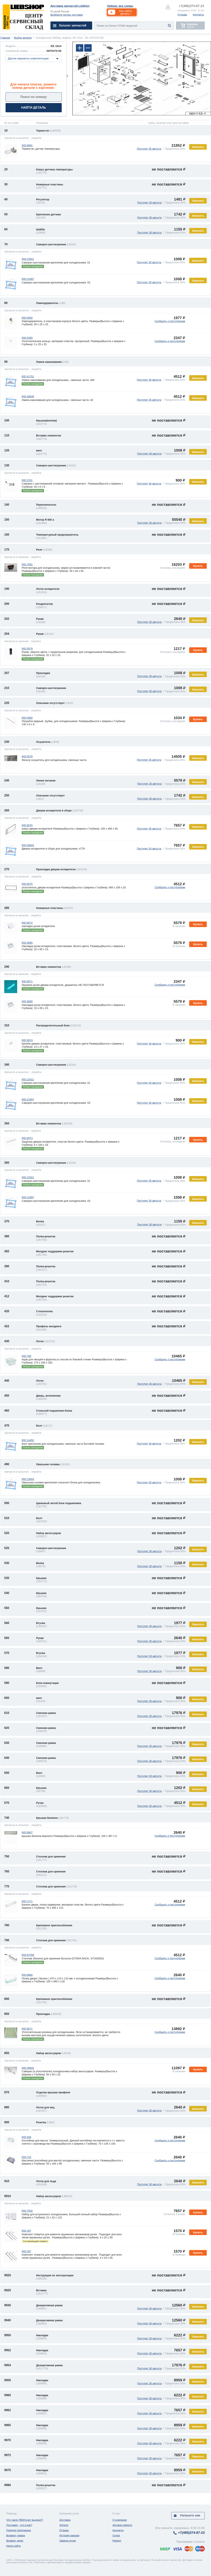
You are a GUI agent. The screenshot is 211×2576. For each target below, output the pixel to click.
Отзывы (182, 14)
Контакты (198, 14)
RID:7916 (27, 2210)
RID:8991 (27, 145)
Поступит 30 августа (149, 148)
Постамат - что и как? (19, 2525)
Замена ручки (67, 2540)
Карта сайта (13, 2545)
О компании (120, 2519)
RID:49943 (28, 845)
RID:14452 (28, 1440)
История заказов (69, 2535)
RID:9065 (27, 942)
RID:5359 (27, 337)
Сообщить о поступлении (170, 321)
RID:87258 (28, 1954)
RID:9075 (27, 883)
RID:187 (26, 2230)
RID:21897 (28, 279)
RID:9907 (27, 1832)
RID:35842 (28, 2067)
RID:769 (26, 1356)
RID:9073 (27, 1138)
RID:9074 (27, 1040)
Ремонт (117, 2540)
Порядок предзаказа (18, 2530)
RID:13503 (28, 1479)
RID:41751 (28, 376)
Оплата (63, 2525)
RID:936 (26, 2137)
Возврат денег (14, 2540)
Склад (116, 2535)
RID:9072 (27, 922)
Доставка (64, 2519)
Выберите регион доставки (66, 14)
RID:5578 (27, 756)
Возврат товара (15, 2535)
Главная (5, 37)
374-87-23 (191, 6)
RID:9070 (27, 825)
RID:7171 (27, 1901)
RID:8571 (27, 2028)
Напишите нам (190, 2515)
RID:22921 (28, 259)
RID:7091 (27, 564)
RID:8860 (27, 1974)
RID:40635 (28, 396)
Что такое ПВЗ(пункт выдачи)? (24, 2519)
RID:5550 (27, 317)
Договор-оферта (122, 2525)
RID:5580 (27, 717)
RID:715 (26, 2157)
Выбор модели (23, 37)
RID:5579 (27, 648)
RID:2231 (27, 480)
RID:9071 (27, 981)
